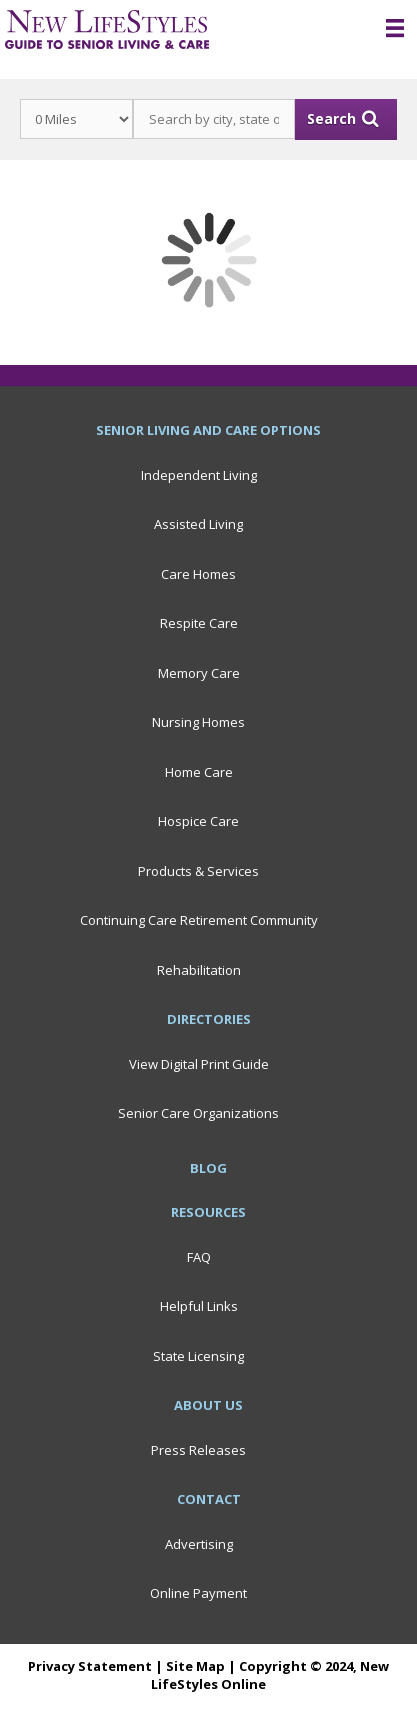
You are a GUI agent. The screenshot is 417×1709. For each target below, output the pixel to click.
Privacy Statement (90, 1666)
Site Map (195, 1666)
